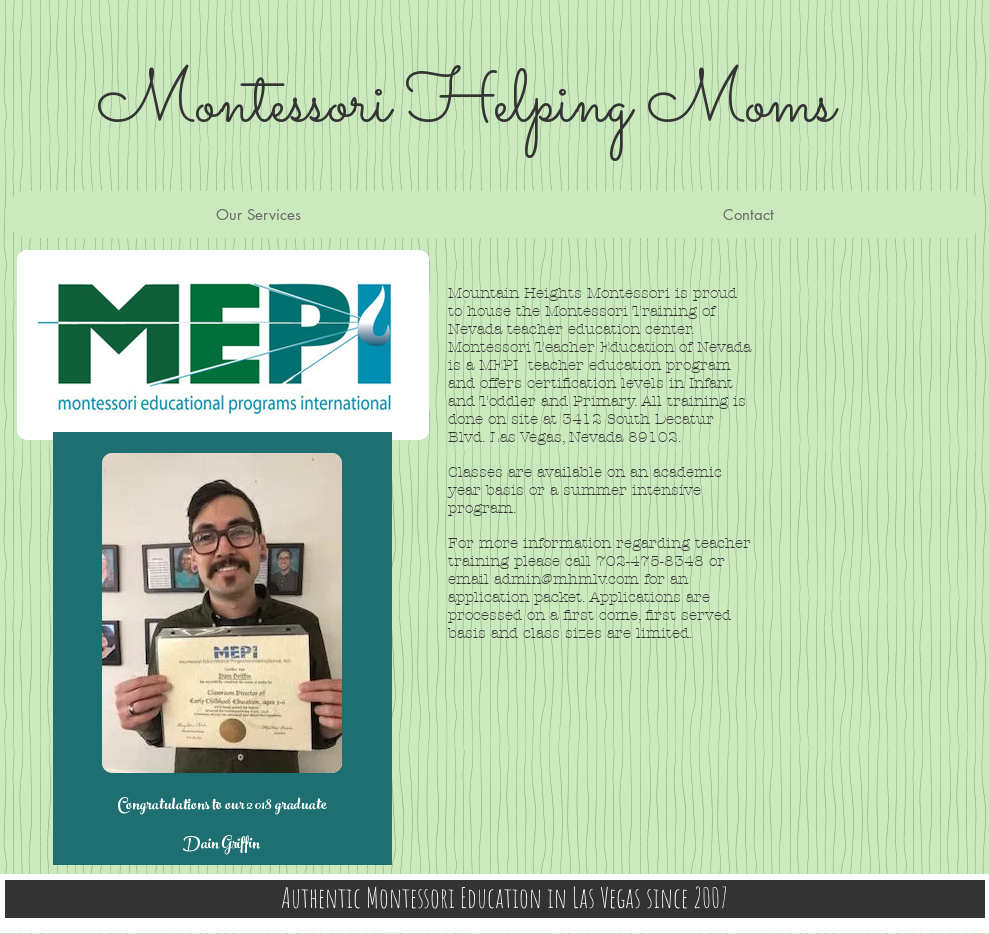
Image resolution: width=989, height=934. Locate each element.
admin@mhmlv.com (566, 579)
